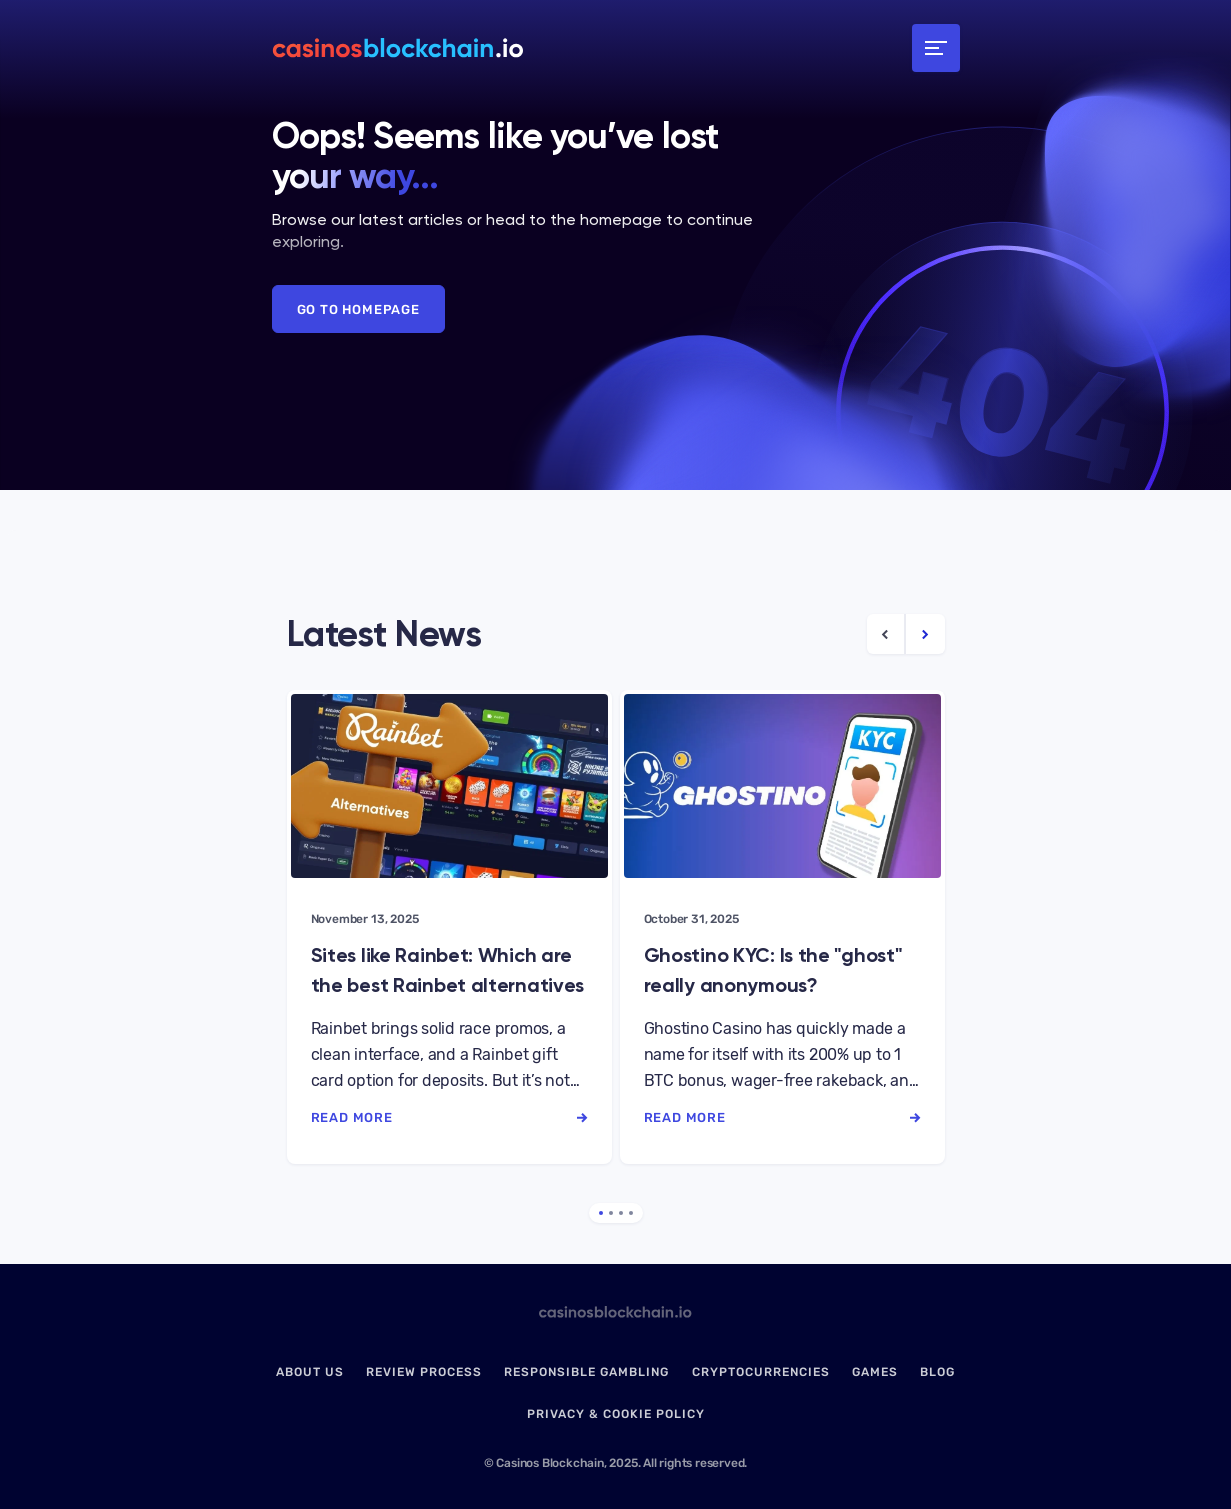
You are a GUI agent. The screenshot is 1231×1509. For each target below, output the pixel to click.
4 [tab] (631, 1213)
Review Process (424, 1372)
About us (310, 1372)
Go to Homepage (358, 309)
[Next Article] (925, 634)
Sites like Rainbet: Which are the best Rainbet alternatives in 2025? (448, 971)
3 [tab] (621, 1213)
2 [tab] (611, 1213)
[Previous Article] (886, 634)
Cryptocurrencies (761, 1372)
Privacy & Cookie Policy (616, 1414)
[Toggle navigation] (936, 48)
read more (449, 1117)
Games (875, 1372)
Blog (937, 1372)
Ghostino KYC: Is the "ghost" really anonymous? (773, 970)
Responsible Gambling (586, 1372)
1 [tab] (601, 1213)
